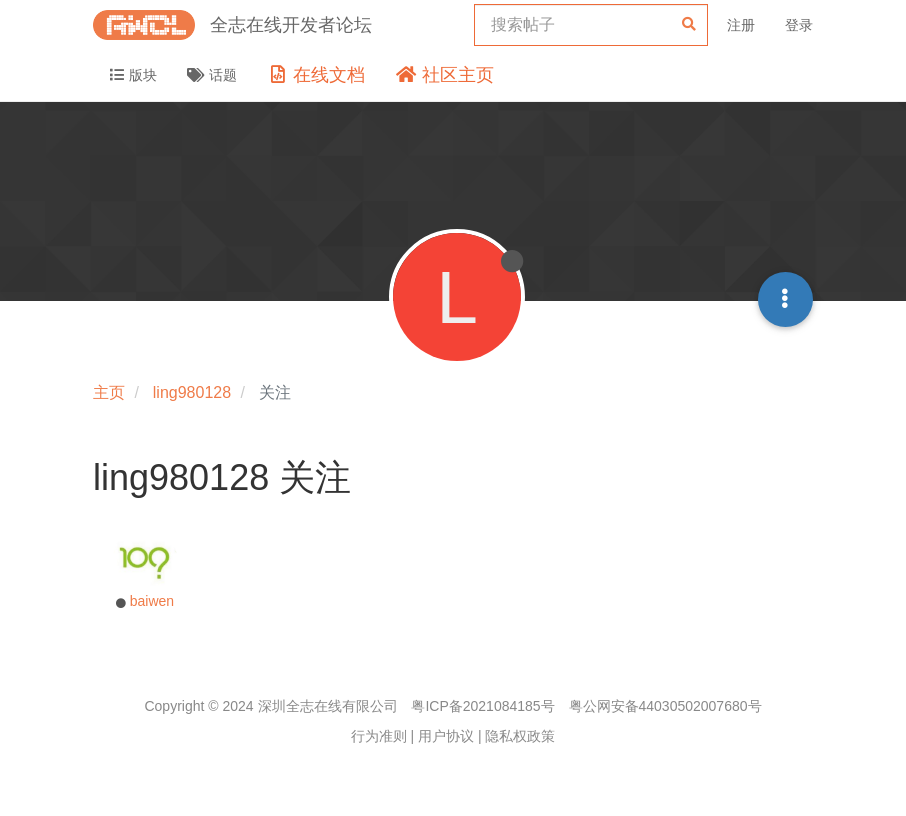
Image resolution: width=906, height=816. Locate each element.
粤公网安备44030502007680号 (665, 706)
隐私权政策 (520, 736)
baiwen (152, 601)
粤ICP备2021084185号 (482, 706)
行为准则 (379, 736)
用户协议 (446, 736)
